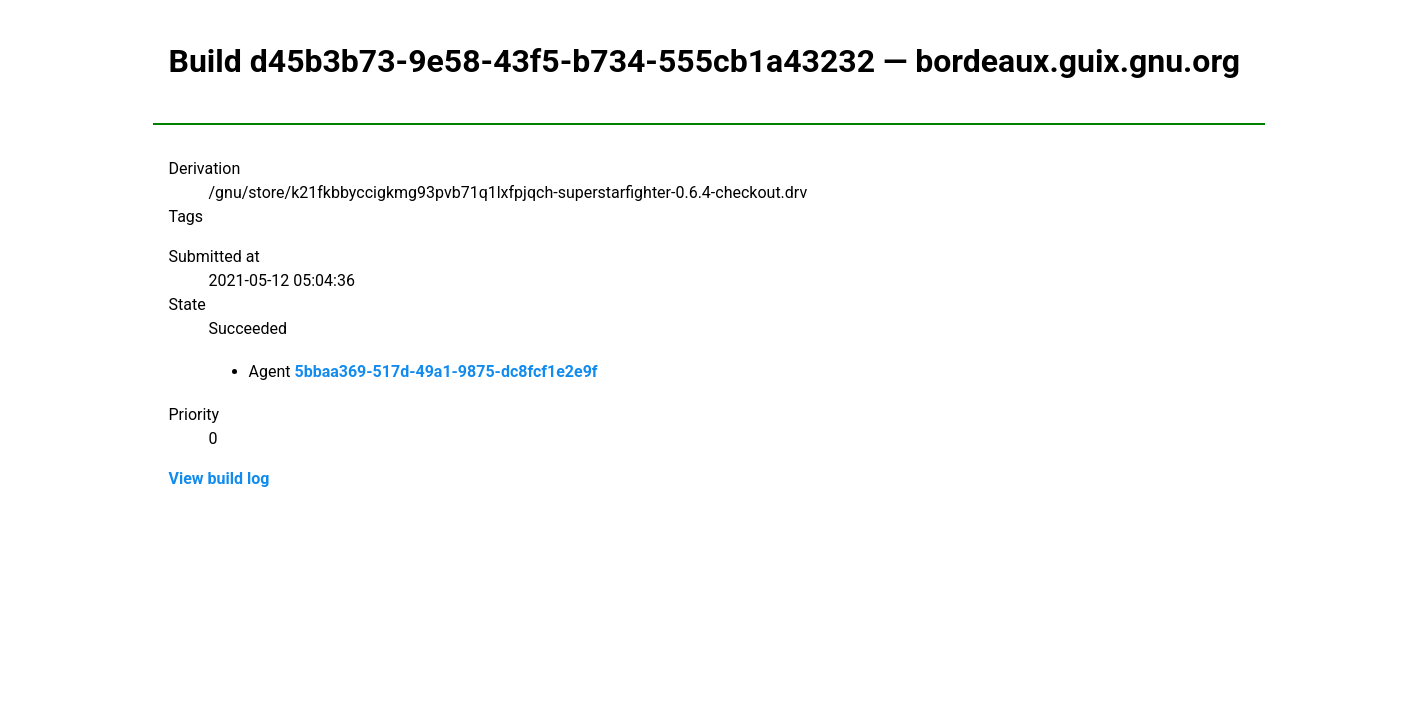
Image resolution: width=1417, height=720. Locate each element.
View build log (219, 478)
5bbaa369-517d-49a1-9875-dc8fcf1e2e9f (445, 371)
